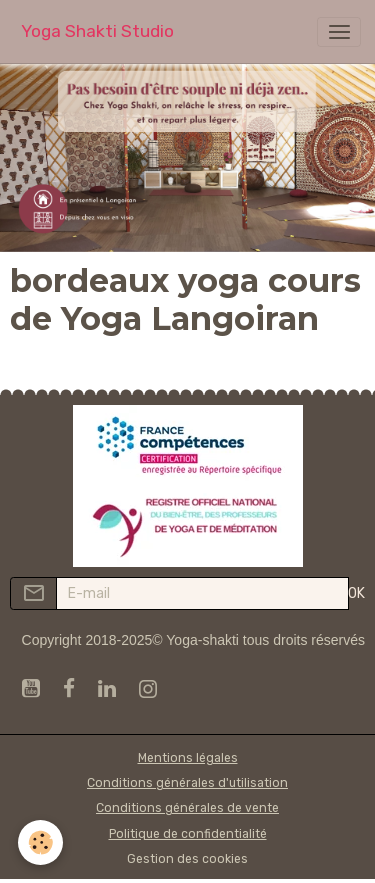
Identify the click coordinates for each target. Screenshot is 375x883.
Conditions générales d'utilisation (187, 783)
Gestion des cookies (187, 859)
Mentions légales (188, 758)
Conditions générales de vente (187, 808)
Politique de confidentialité (188, 834)
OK (356, 593)
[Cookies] (40, 842)
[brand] (97, 31)
